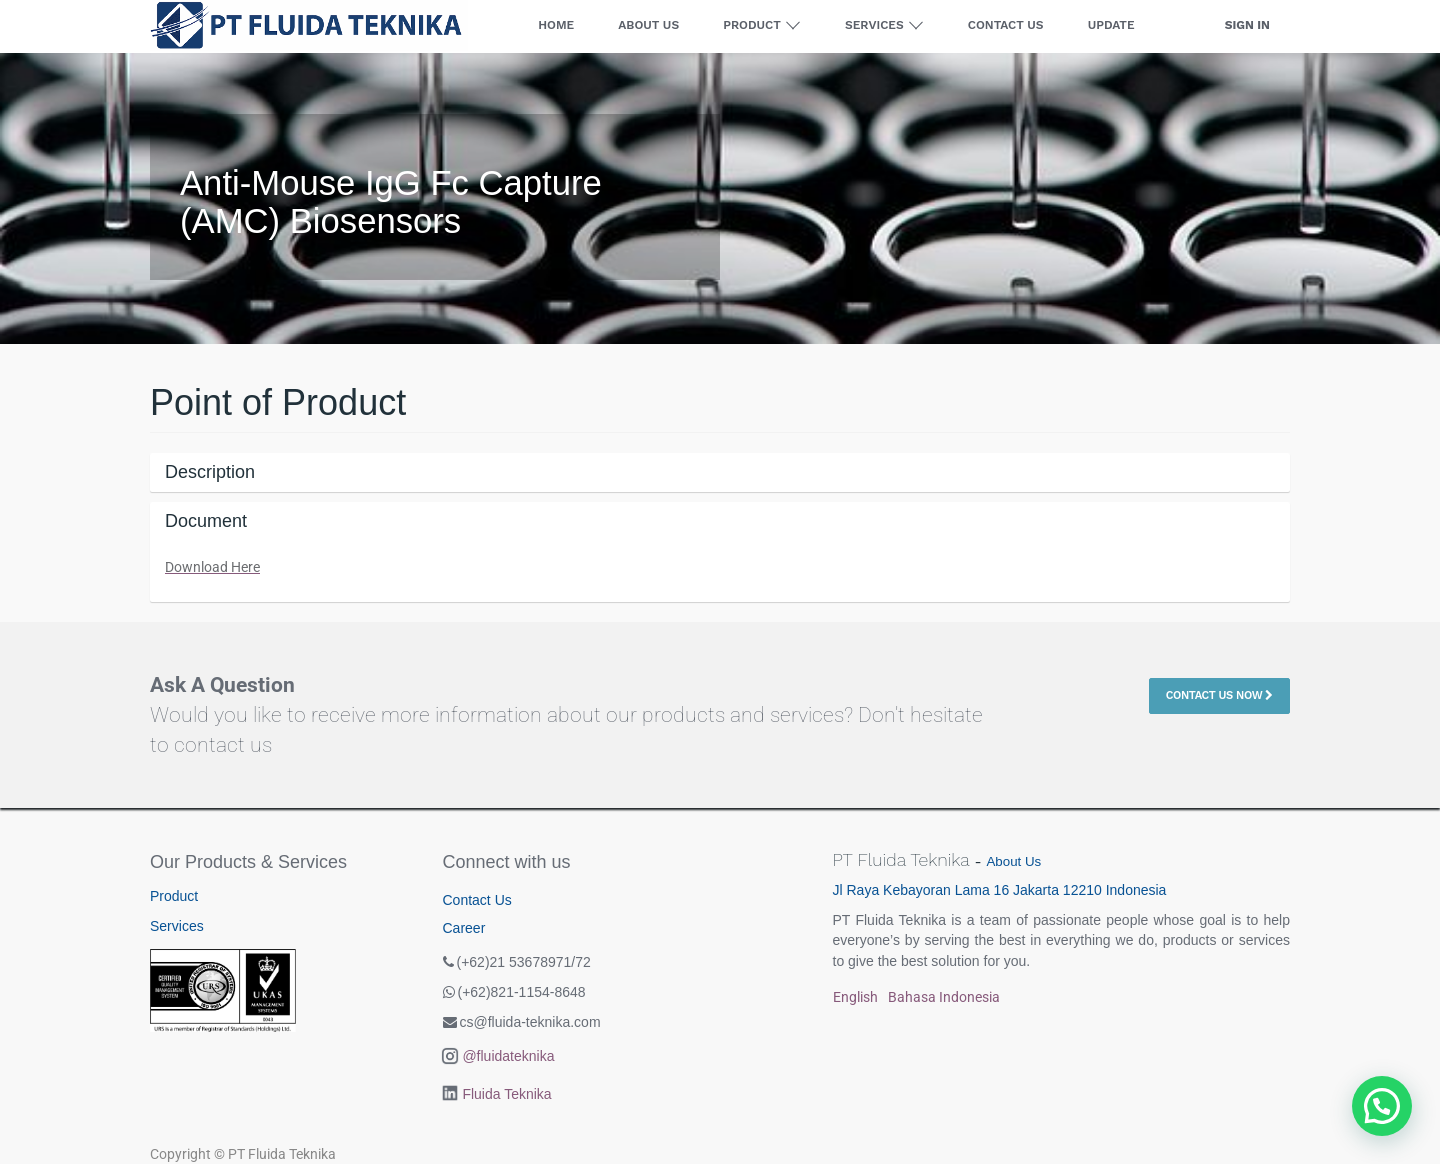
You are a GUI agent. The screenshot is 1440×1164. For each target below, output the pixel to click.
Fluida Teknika (506, 1094)
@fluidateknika (508, 1056)
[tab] (720, 472)
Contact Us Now (1219, 695)
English (855, 997)
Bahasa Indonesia (944, 997)
